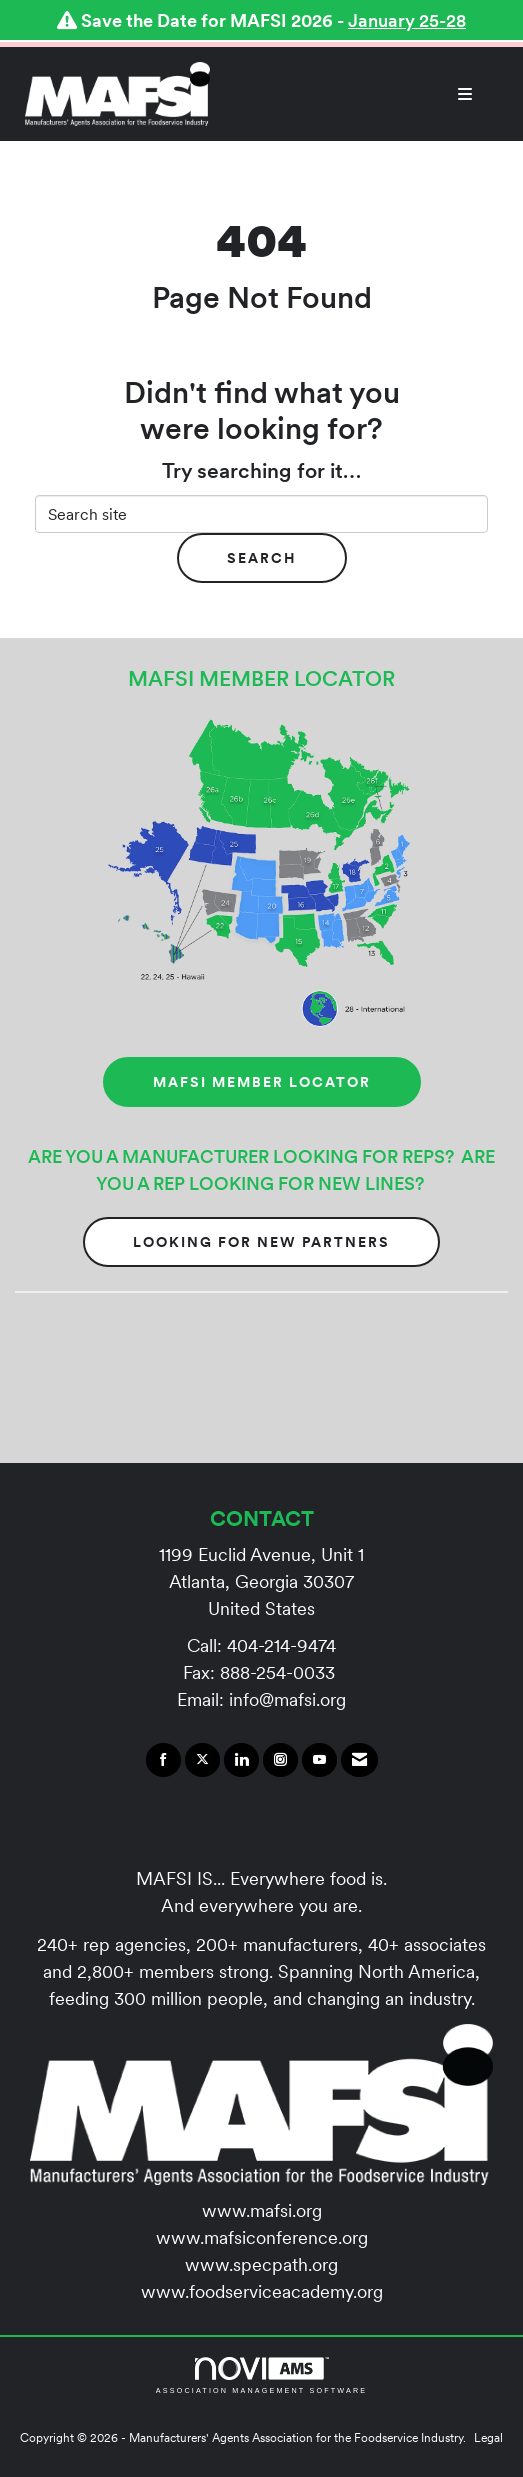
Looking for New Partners (261, 1242)
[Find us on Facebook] (163, 1760)
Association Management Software (261, 2375)
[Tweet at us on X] (202, 1760)
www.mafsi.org (262, 2210)
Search (262, 558)
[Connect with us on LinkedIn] (241, 1760)
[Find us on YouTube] (319, 1760)
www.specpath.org (261, 2264)
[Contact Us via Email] (359, 1760)
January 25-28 (407, 20)
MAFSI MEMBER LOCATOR (262, 1082)
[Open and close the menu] (351, 94)
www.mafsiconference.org (262, 2237)
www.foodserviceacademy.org (262, 2291)
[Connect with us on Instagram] (280, 1760)
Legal (488, 2437)
